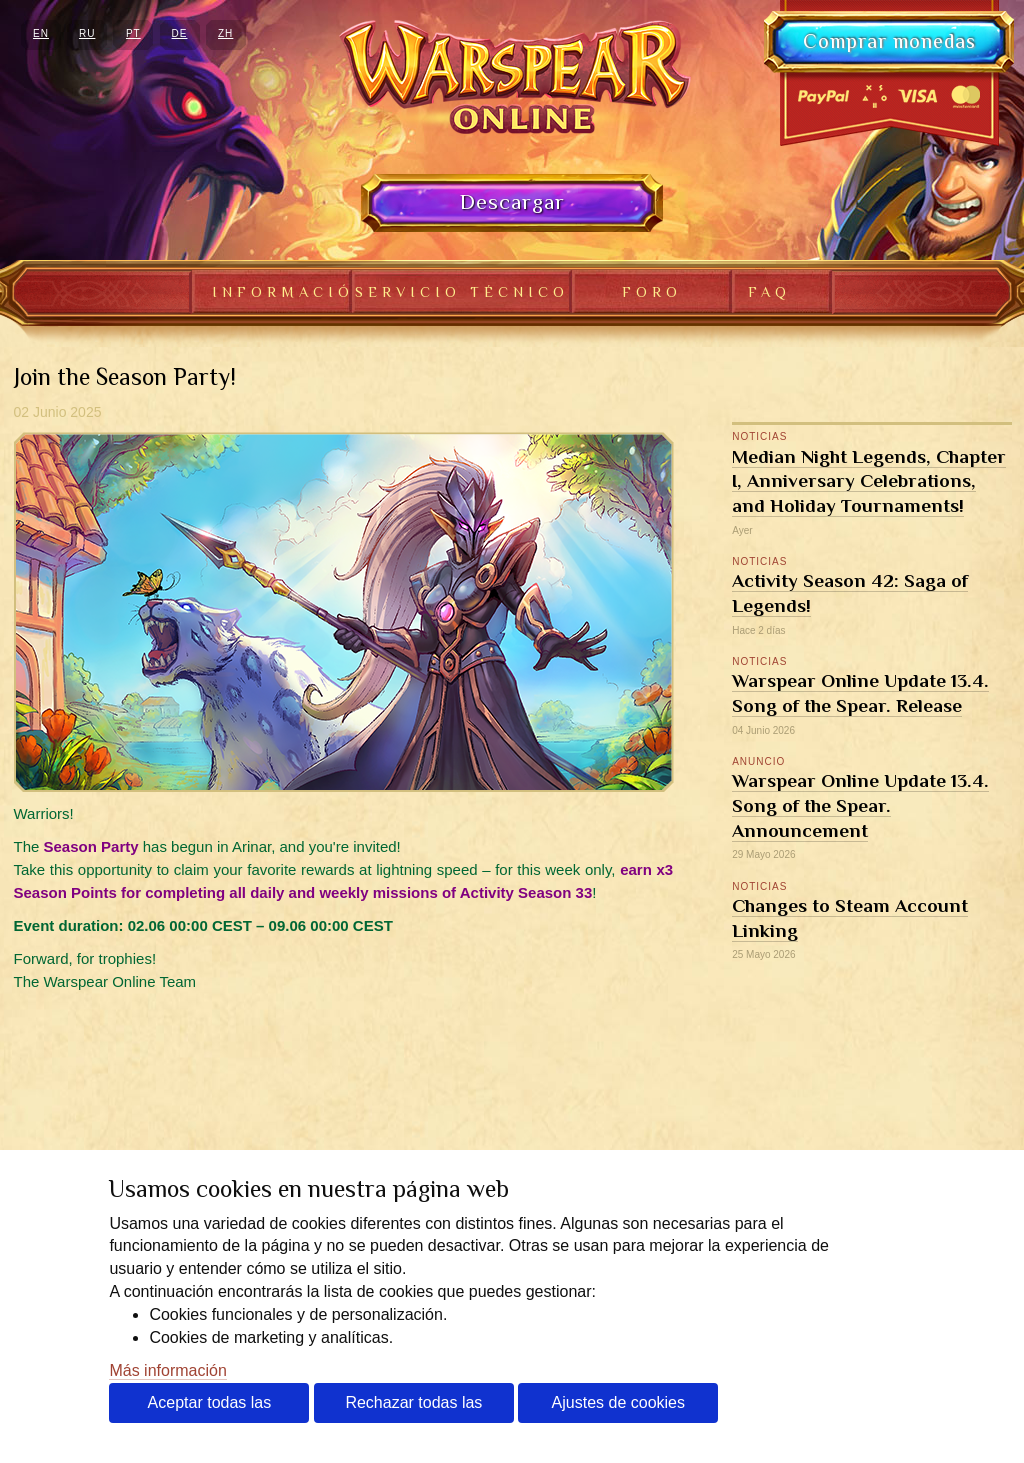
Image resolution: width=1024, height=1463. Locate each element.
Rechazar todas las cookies (413, 1408)
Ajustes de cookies (618, 1402)
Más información (167, 1370)
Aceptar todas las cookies (210, 1408)
